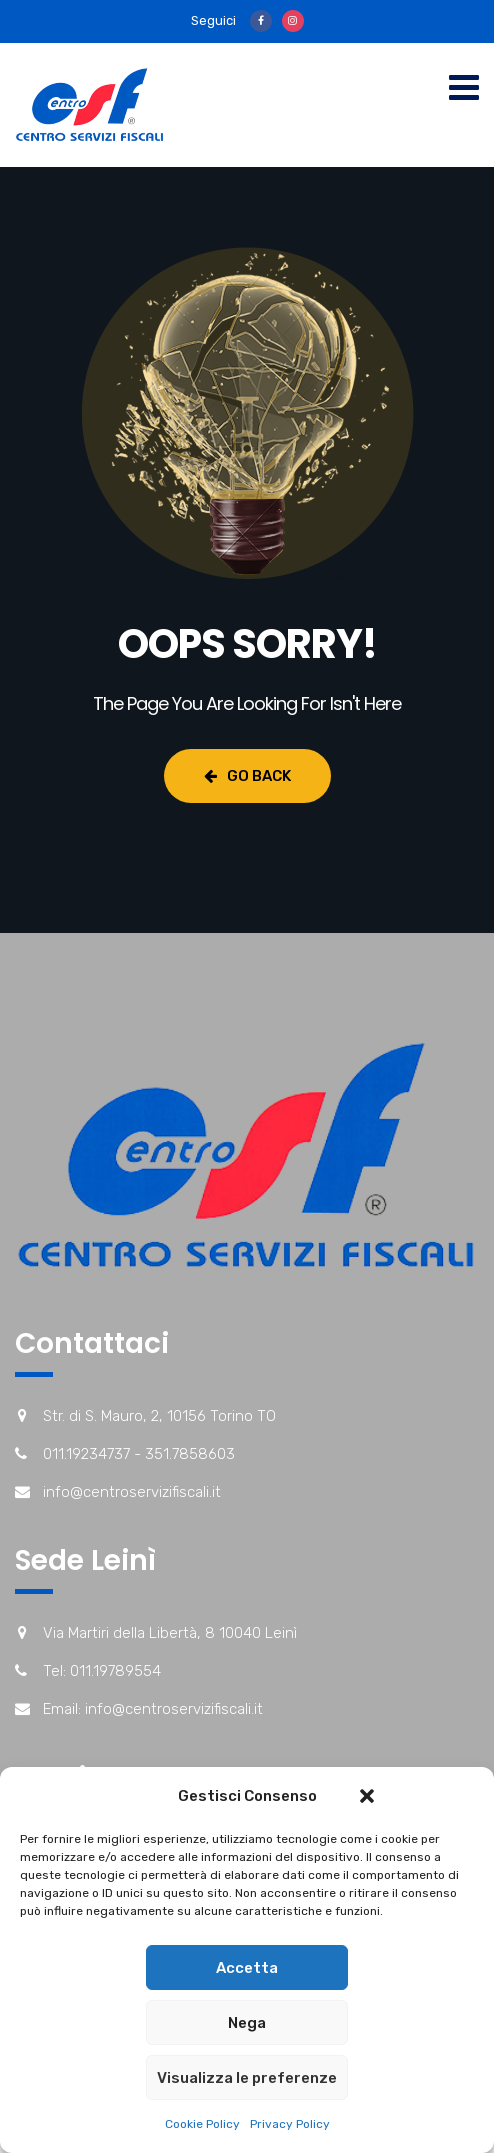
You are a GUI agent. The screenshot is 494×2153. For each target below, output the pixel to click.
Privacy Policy (290, 2124)
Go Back (247, 776)
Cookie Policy (202, 2124)
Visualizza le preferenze (247, 2078)
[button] (367, 1796)
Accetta (247, 1968)
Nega (247, 2023)
